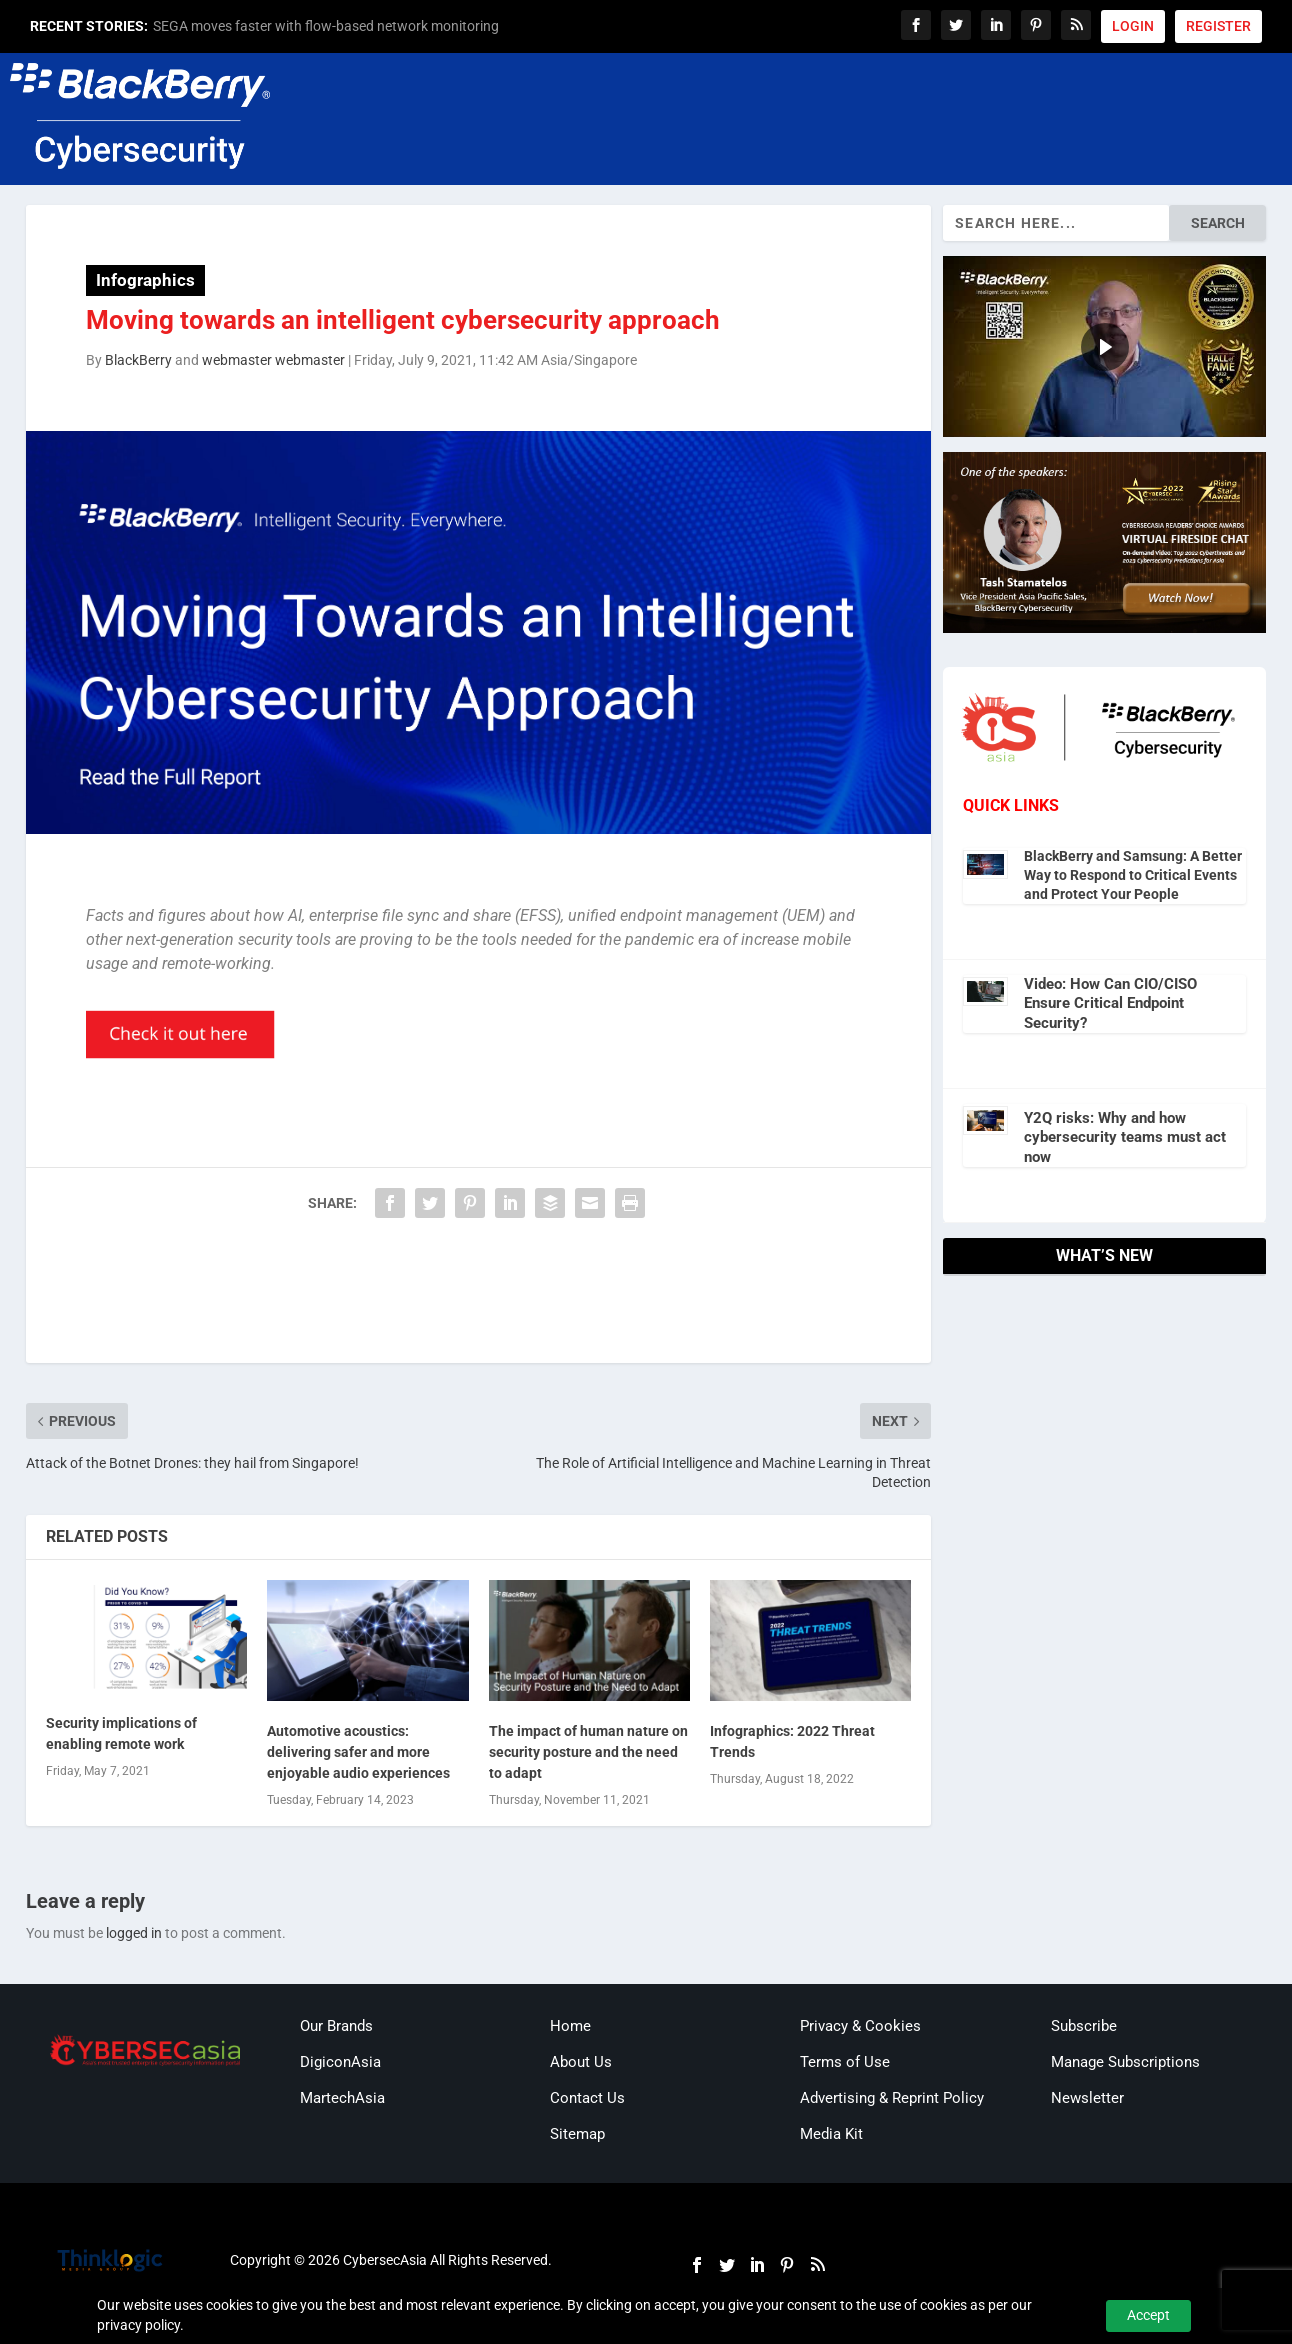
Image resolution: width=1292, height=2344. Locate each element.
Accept (1148, 2315)
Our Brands (336, 2026)
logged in (134, 1933)
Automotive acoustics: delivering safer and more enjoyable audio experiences (358, 1752)
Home (570, 2026)
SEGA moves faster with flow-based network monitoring (326, 26)
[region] (1104, 347)
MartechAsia (342, 2098)
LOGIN (1133, 26)
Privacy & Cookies (860, 2026)
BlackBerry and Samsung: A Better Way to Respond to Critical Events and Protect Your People (1133, 875)
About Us (581, 2062)
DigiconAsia (340, 2062)
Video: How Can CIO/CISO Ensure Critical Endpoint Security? (1110, 1003)
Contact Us (587, 2098)
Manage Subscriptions (1125, 2062)
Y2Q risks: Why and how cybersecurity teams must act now (1125, 1137)
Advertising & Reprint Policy (892, 2098)
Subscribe (1084, 2026)
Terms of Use (845, 2062)
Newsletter (1087, 2098)
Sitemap (577, 2134)
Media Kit (831, 2134)
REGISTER (1218, 26)
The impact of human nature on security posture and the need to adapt (588, 1752)
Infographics (145, 280)
